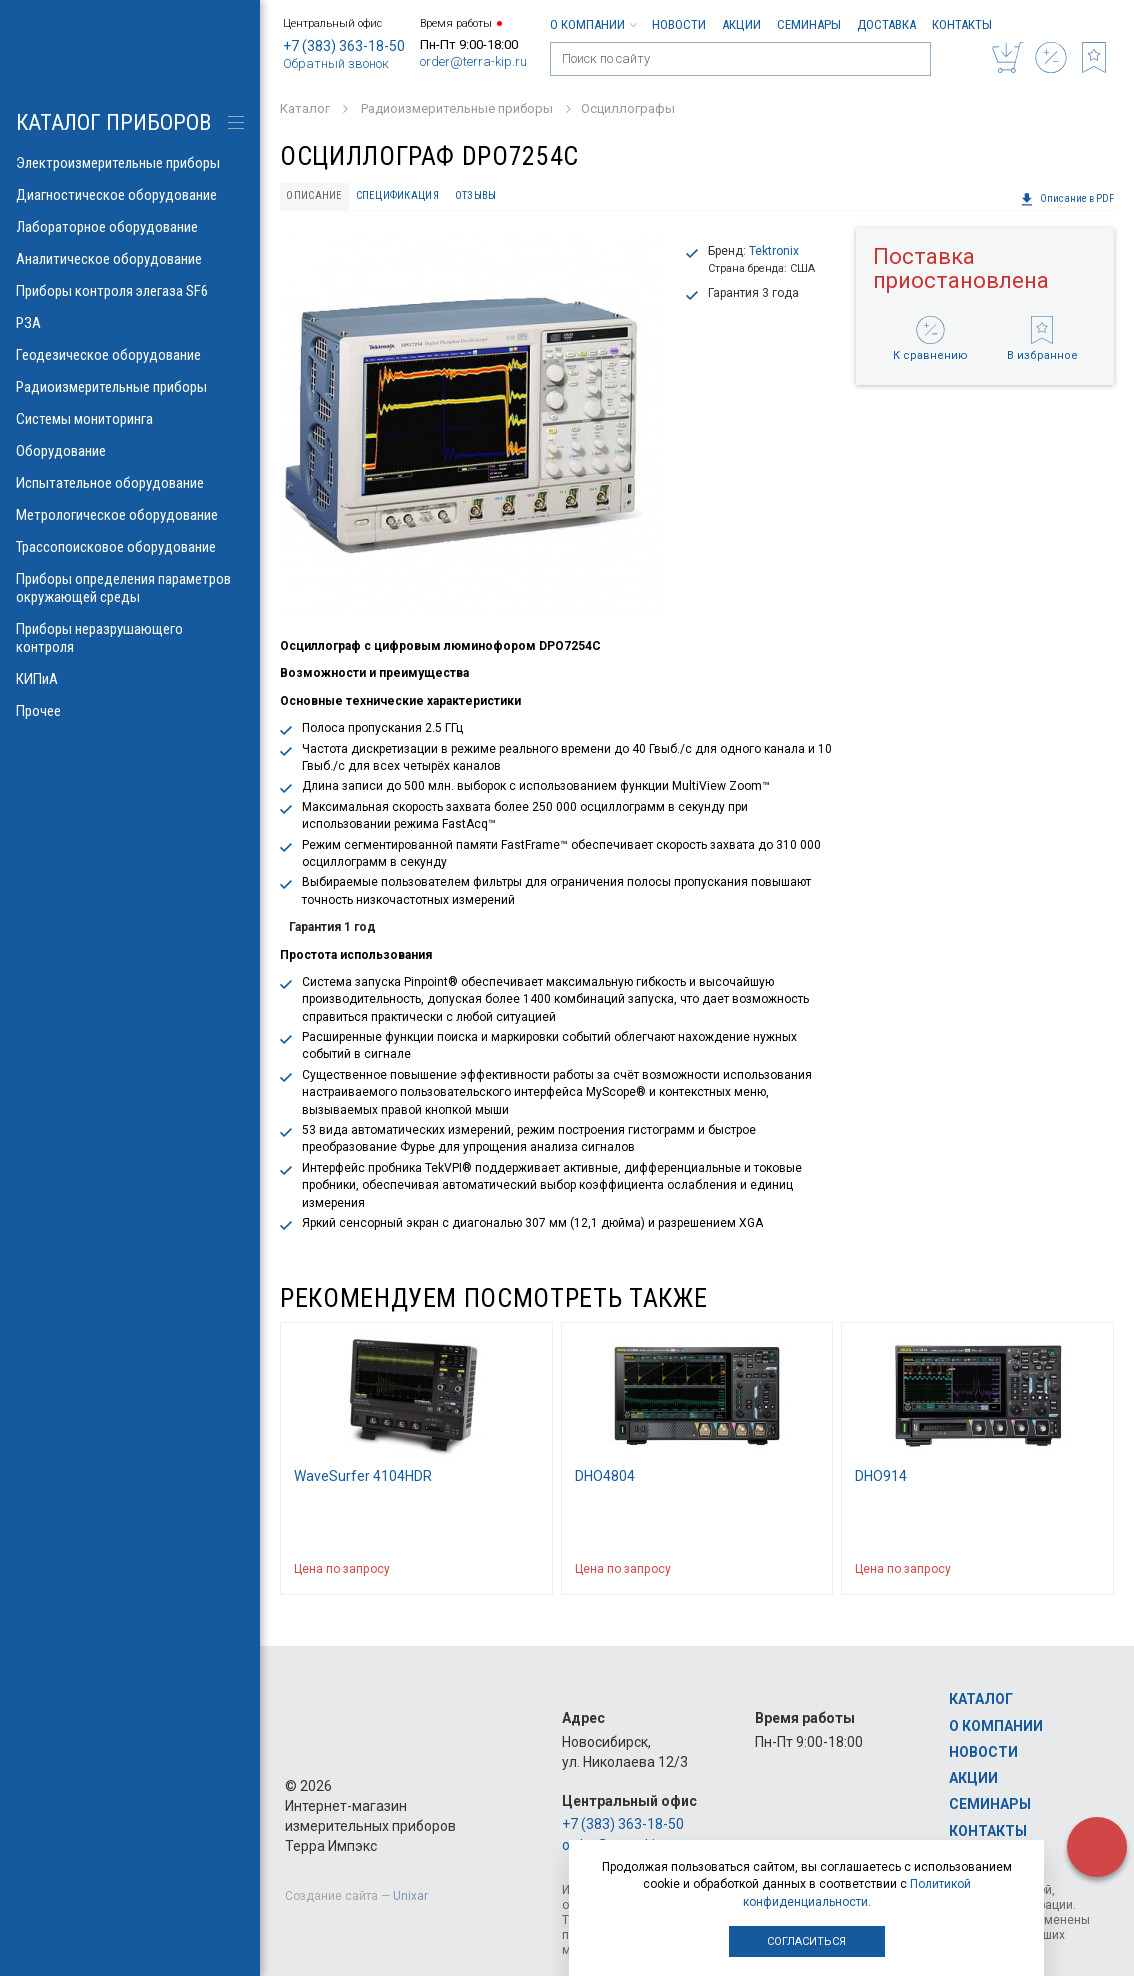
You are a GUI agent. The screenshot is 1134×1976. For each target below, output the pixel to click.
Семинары (809, 24)
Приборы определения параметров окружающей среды (130, 588)
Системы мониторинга (130, 419)
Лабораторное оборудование (130, 227)
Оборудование (130, 451)
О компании (593, 24)
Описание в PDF (1067, 199)
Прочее (130, 711)
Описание (314, 195)
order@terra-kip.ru (473, 61)
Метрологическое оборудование (130, 515)
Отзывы (476, 195)
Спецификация (397, 195)
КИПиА (130, 679)
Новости (679, 24)
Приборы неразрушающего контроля (130, 638)
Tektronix (774, 251)
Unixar (410, 1896)
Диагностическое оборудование (130, 195)
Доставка (886, 24)
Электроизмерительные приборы (130, 163)
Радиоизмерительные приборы (130, 387)
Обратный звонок (336, 63)
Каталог (981, 1699)
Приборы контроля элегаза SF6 (130, 291)
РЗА (130, 323)
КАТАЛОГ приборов (113, 122)
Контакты (962, 24)
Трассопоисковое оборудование (130, 547)
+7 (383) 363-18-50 (344, 46)
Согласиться (806, 1941)
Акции (741, 24)
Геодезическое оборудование (130, 355)
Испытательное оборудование (130, 483)
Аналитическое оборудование (130, 259)
